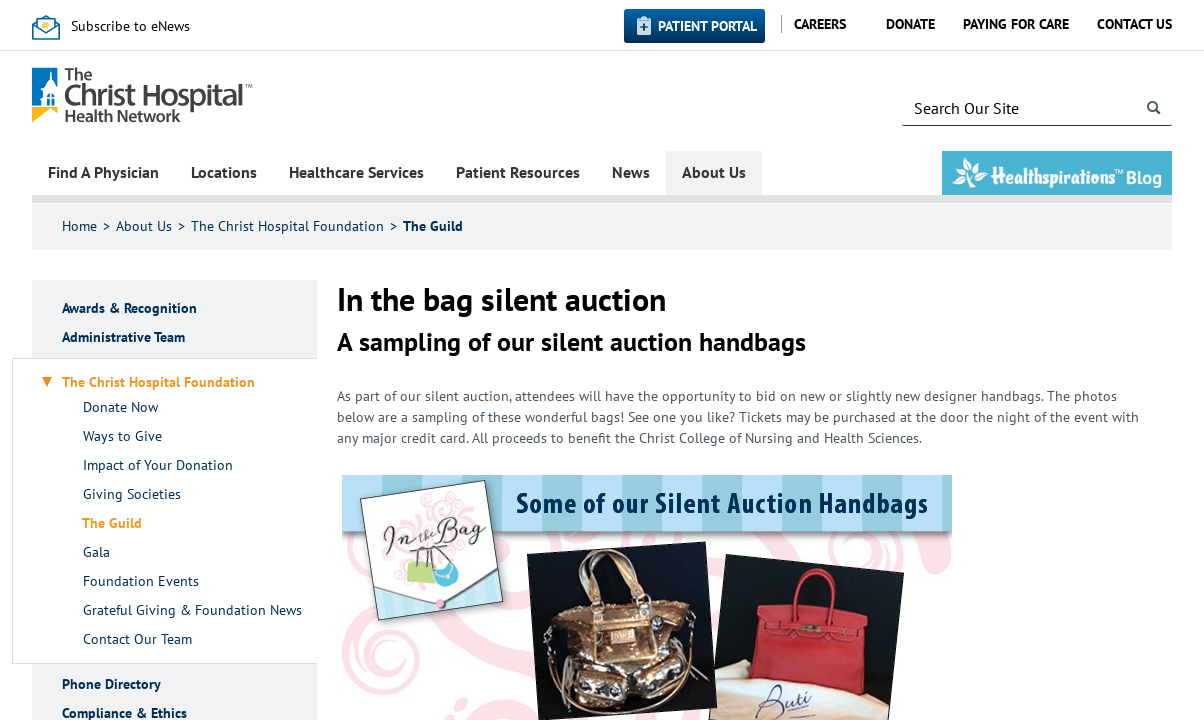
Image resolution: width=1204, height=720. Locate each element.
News (631, 172)
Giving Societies (132, 494)
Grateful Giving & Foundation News (192, 610)
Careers (820, 24)
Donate (910, 24)
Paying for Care (1016, 24)
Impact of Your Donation (158, 465)
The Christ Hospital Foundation (287, 226)
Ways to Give (122, 436)
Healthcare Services (356, 172)
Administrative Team (123, 337)
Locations (224, 172)
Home (79, 226)
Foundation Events (141, 581)
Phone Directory (111, 684)
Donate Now (120, 407)
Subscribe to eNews (130, 26)
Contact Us (1134, 24)
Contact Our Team (137, 639)
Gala (96, 552)
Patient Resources (518, 172)
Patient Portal (707, 26)
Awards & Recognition (129, 308)
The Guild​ (433, 226)
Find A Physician (103, 172)
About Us (714, 172)
